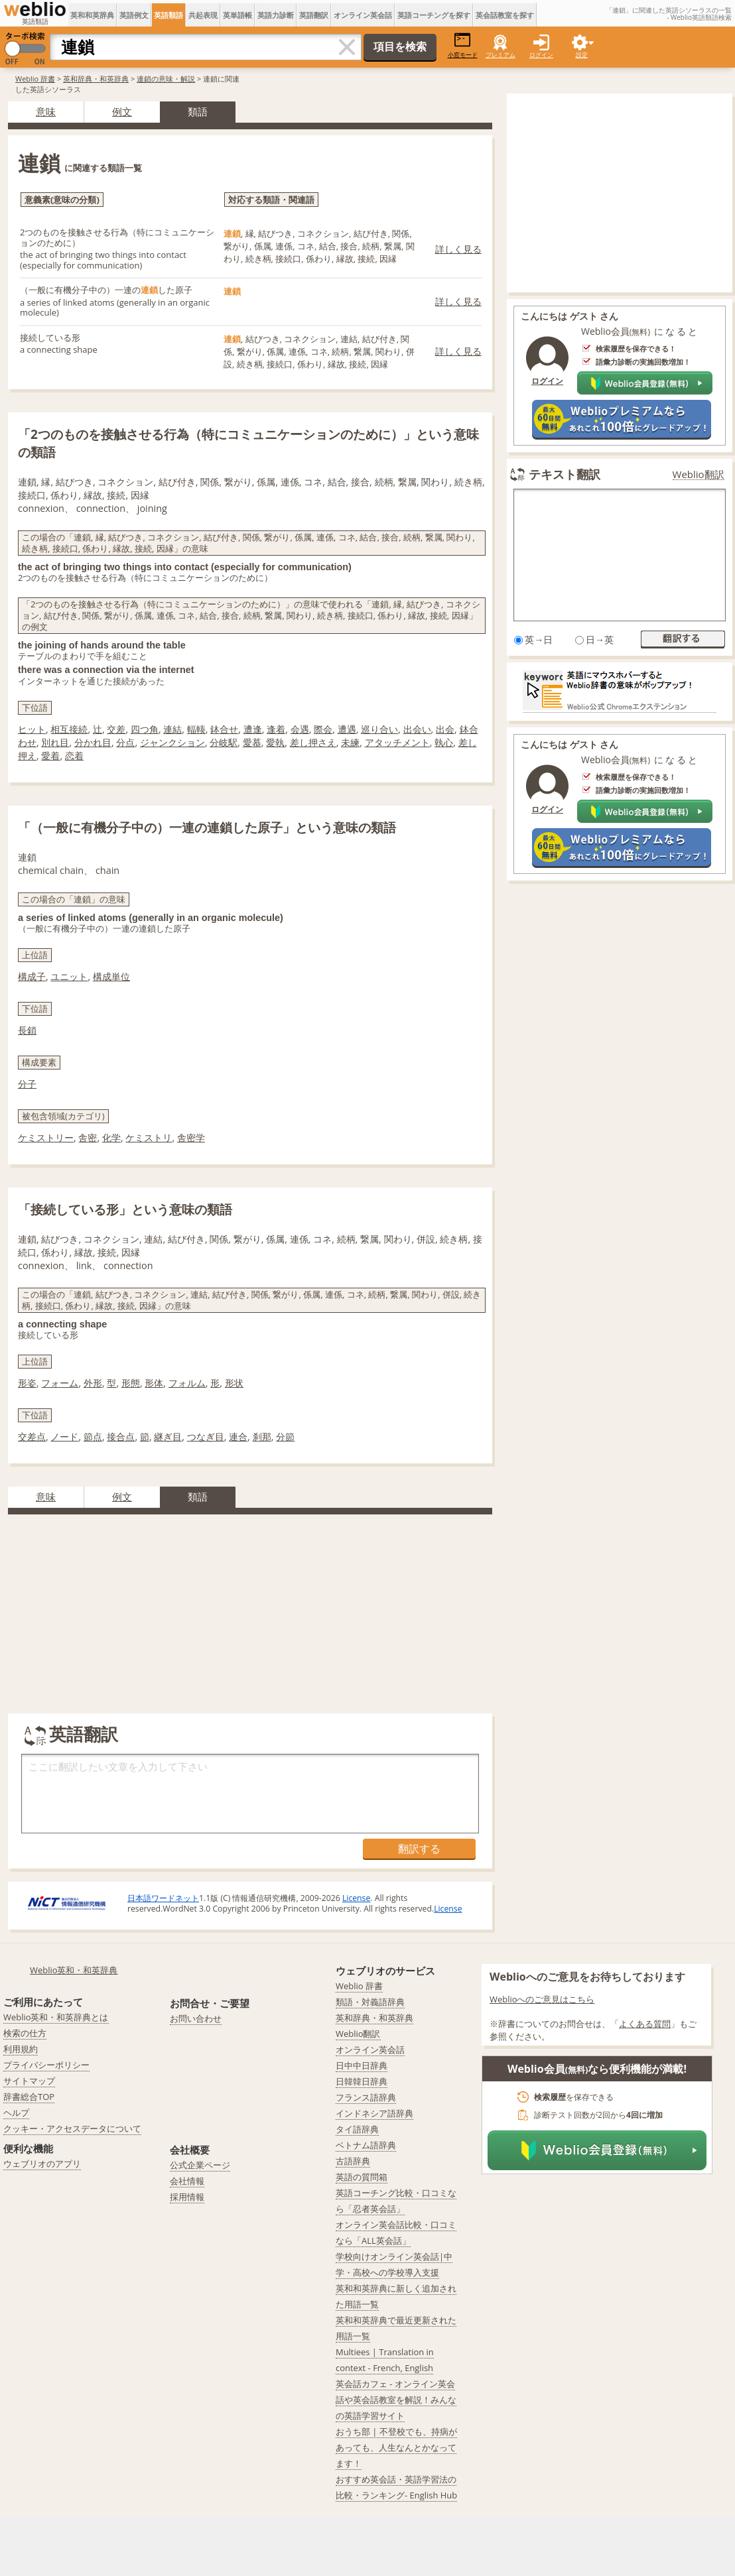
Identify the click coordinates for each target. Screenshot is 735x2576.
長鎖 (27, 1030)
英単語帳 (237, 15)
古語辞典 (353, 2161)
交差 (116, 729)
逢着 (276, 729)
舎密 (87, 1137)
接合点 (121, 1436)
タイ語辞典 (357, 2129)
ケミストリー (46, 1137)
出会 (445, 729)
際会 (323, 729)
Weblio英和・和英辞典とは (56, 2017)
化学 (111, 1137)
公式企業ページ (200, 2165)
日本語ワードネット (163, 1898)
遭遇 (347, 729)
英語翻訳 (313, 15)
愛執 (275, 742)
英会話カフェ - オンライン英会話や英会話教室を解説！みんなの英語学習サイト (396, 2400)
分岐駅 (223, 742)
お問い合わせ (196, 2018)
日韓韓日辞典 (361, 2081)
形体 (154, 1383)
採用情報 (187, 2197)
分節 (285, 1436)
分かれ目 (92, 742)
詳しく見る (458, 249)
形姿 (27, 1383)
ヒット (32, 729)
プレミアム (500, 54)
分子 (27, 1083)
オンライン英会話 (363, 15)
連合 (238, 1436)
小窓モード (463, 45)
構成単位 (111, 976)
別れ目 (55, 742)
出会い (417, 729)
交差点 (32, 1436)
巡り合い (379, 729)
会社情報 (187, 2181)
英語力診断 (275, 15)
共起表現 (203, 15)
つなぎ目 (205, 1436)
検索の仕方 (24, 2033)
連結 (172, 729)
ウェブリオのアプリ (42, 2164)
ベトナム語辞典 (366, 2145)
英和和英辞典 (92, 15)
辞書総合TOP (28, 2097)
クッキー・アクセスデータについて (72, 2128)
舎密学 (191, 1137)
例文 (122, 111)
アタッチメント (397, 742)
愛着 (50, 755)
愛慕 (252, 742)
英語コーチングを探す (433, 15)
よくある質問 (645, 2024)
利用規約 (20, 2049)
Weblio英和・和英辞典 (74, 1970)
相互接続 (69, 729)
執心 (443, 742)
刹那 (262, 1436)
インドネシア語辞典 (374, 2113)
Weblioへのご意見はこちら (542, 1999)
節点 (93, 1436)
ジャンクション (172, 742)
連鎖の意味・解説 (166, 79)
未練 (350, 742)
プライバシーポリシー (46, 2065)
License (356, 1898)
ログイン (541, 54)
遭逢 (252, 729)
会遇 (300, 729)
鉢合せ (224, 729)
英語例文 (134, 15)
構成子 (32, 976)
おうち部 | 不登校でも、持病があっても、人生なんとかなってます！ (396, 2447)
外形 (93, 1383)
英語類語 (168, 15)
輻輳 (196, 729)
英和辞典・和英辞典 (96, 79)
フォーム (59, 1383)
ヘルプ (16, 2112)
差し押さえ (313, 742)
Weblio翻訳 (698, 474)
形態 (130, 1383)
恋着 (74, 755)
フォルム (187, 1383)
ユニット (69, 976)
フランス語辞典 (366, 2097)
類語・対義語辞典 (370, 2002)
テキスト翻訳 (564, 474)
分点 (125, 742)
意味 (46, 111)
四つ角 (145, 729)
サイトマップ (29, 2081)
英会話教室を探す (505, 15)
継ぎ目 (168, 1436)
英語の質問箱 (361, 2177)
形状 (234, 1383)
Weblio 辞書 (35, 79)
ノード (64, 1436)
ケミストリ (148, 1137)
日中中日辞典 (361, 2065)
